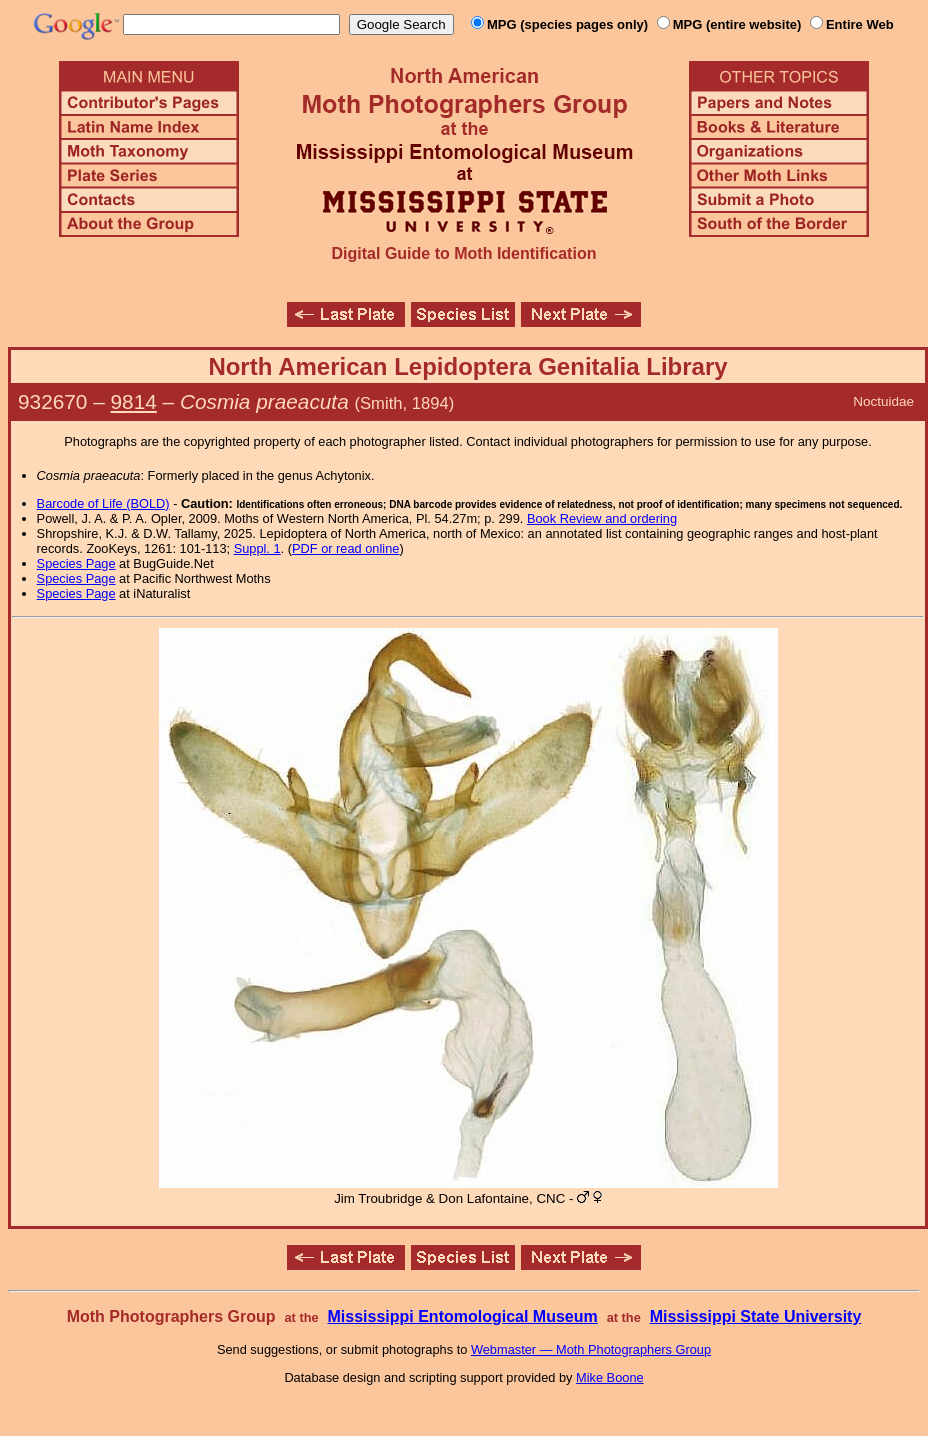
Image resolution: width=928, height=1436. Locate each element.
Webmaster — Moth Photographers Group (591, 1349)
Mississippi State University (756, 1316)
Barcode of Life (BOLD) (103, 503)
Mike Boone (610, 1377)
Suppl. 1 (257, 548)
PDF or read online (345, 548)
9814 (134, 401)
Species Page (76, 563)
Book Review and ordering (602, 518)
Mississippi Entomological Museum (462, 1316)
